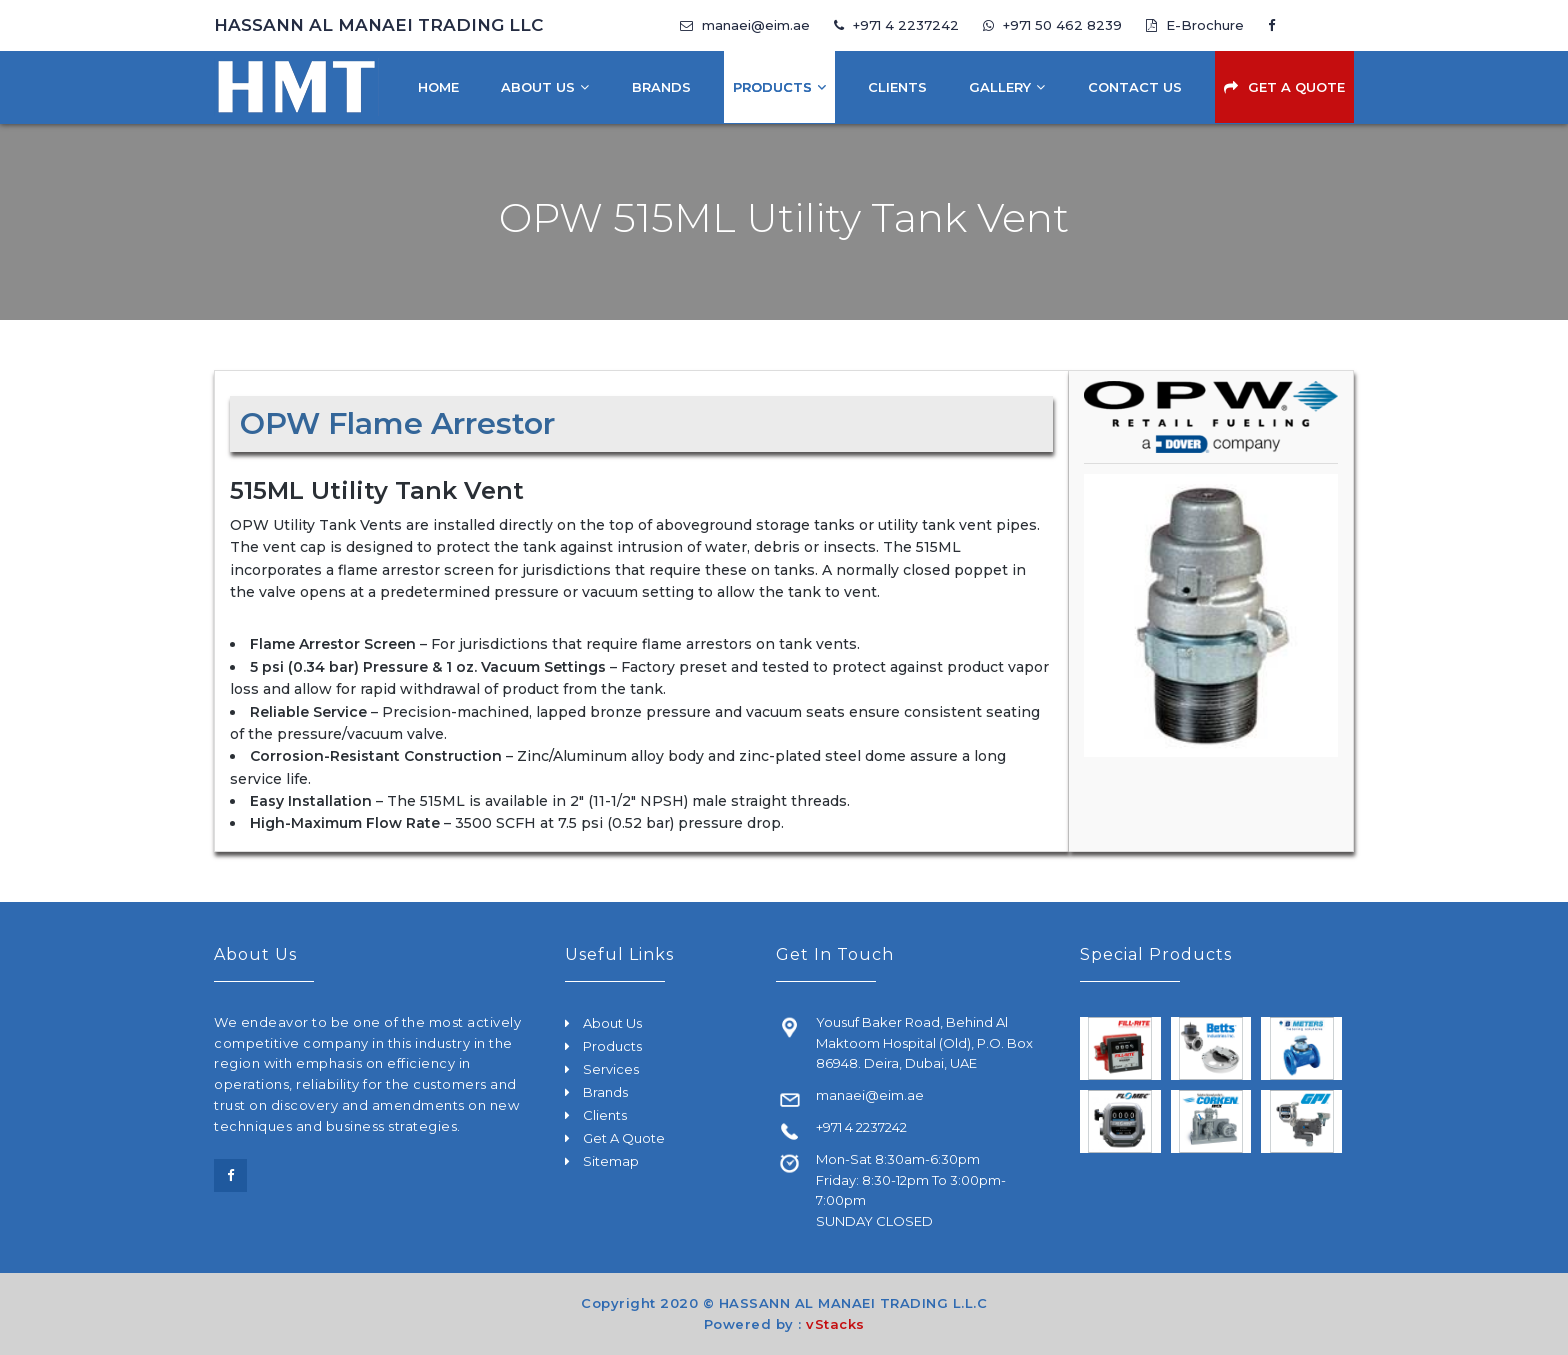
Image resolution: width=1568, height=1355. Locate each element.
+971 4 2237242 (896, 25)
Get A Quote (1296, 87)
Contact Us (1135, 87)
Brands (661, 87)
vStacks (835, 1324)
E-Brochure (1195, 25)
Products (772, 87)
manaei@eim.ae (745, 25)
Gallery (1000, 87)
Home (438, 87)
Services (611, 1069)
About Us (538, 87)
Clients (897, 87)
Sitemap (611, 1161)
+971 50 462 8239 (1054, 25)
